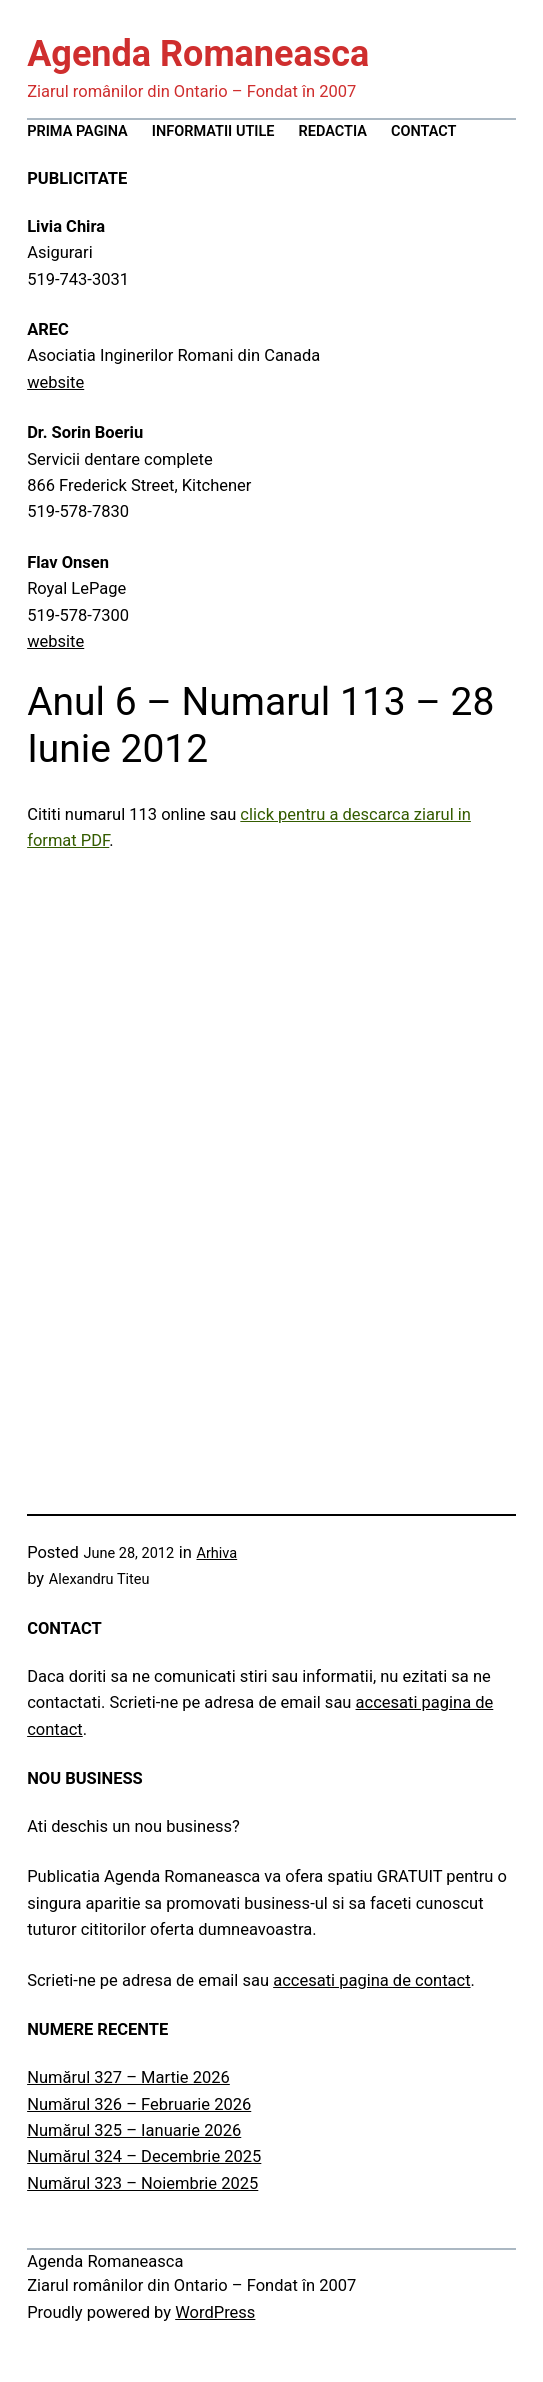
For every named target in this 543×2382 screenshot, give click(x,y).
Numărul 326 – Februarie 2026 (139, 2104)
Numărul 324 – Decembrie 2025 (144, 2156)
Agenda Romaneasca (198, 54)
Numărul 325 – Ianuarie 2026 (134, 2130)
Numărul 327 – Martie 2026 (128, 2077)
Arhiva (216, 1553)
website (55, 382)
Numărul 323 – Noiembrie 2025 (142, 2183)
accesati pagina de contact (371, 1980)
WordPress (215, 2312)
